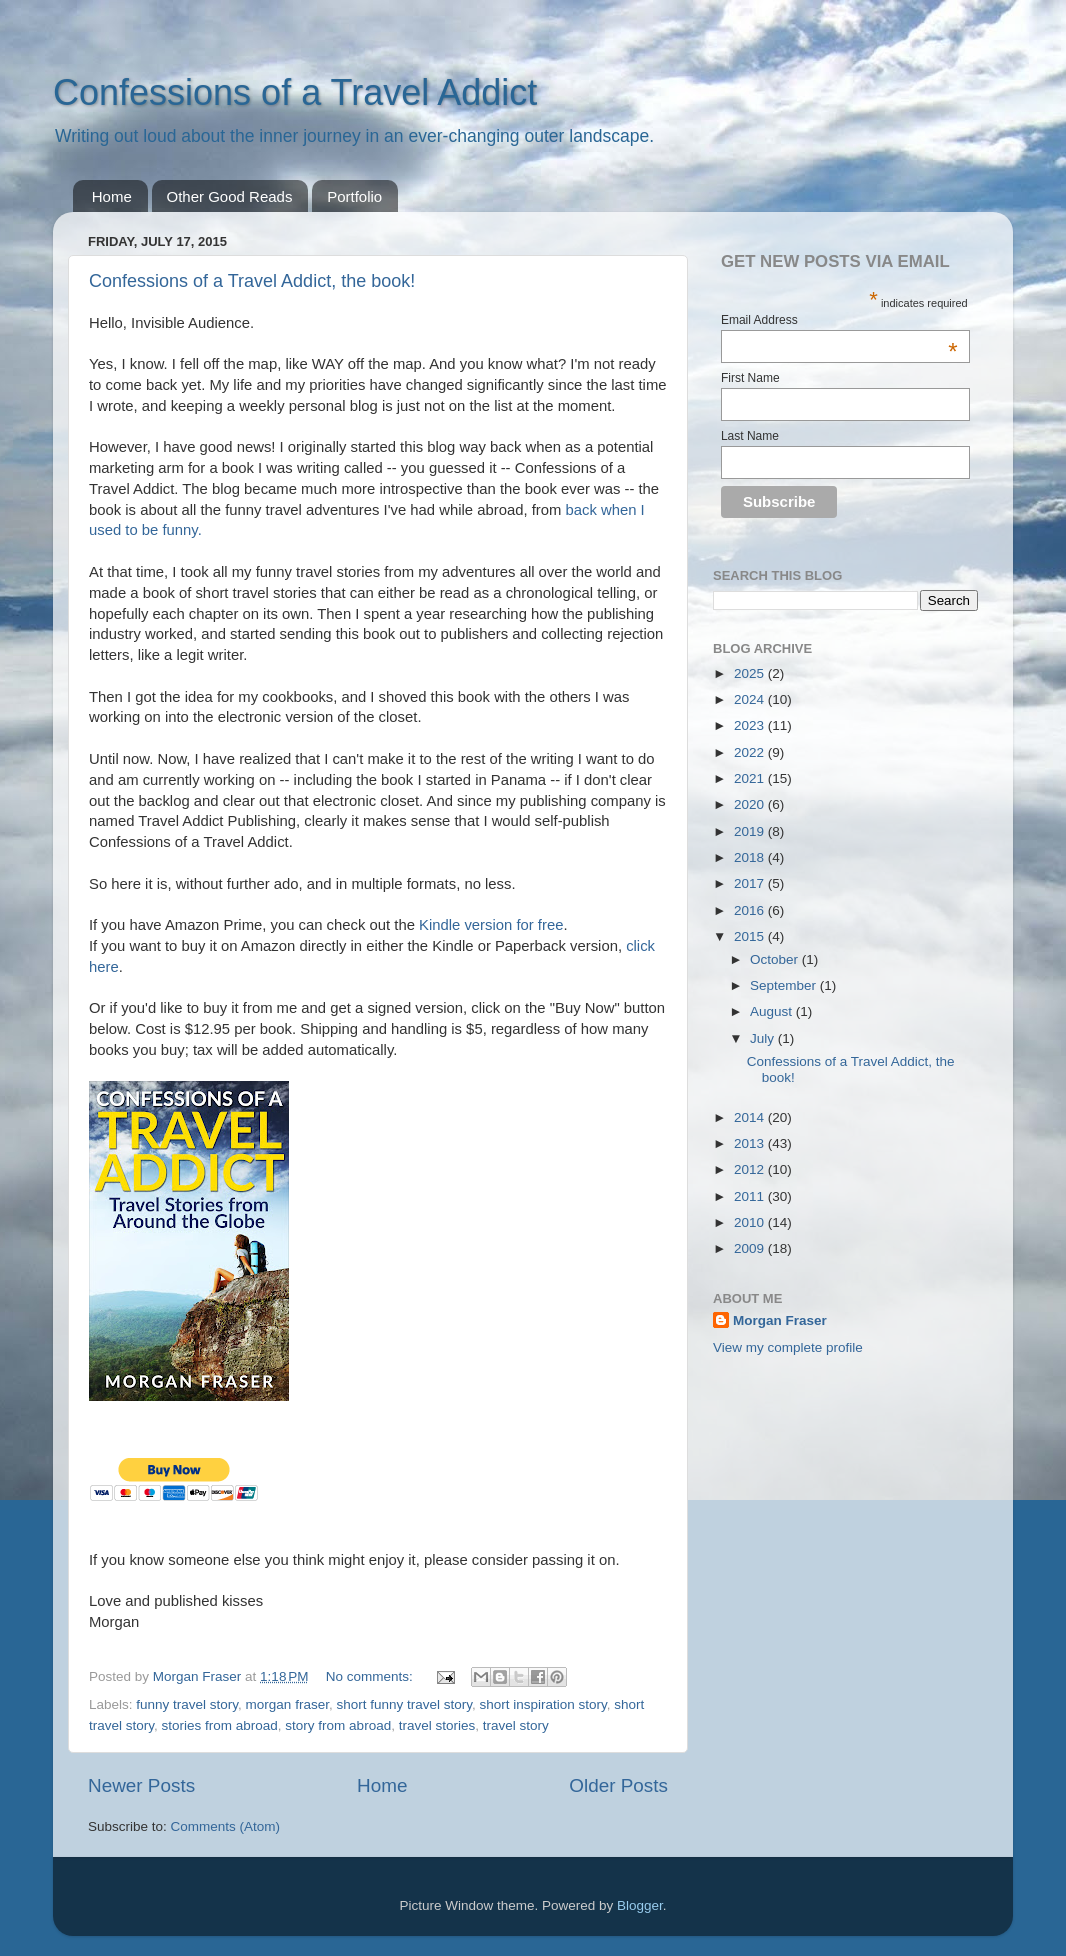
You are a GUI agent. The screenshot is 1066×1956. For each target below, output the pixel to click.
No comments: (371, 1676)
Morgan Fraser (780, 1320)
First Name (750, 378)
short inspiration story (543, 1704)
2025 (751, 673)
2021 (751, 778)
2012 (751, 1169)
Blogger (640, 1905)
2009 (751, 1248)
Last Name (750, 436)
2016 (751, 910)
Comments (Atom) (226, 1826)
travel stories (437, 1725)
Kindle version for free (491, 925)
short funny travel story (404, 1704)
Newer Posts (141, 1785)
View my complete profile (788, 1347)
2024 (751, 699)
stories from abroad (220, 1725)
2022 (751, 752)
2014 (751, 1117)
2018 (751, 857)
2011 (751, 1196)
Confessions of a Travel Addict (295, 92)
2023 (751, 725)
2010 (751, 1222)
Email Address (839, 320)
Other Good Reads (230, 196)
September (785, 985)
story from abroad (338, 1725)
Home (112, 196)
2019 (751, 831)
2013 (751, 1143)
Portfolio (354, 196)
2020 (751, 804)
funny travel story (187, 1704)
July (764, 1038)
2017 (751, 883)
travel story (516, 1725)
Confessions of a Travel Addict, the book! (252, 281)
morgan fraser (287, 1704)
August (773, 1011)
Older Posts (618, 1785)
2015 (751, 936)
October (776, 959)
